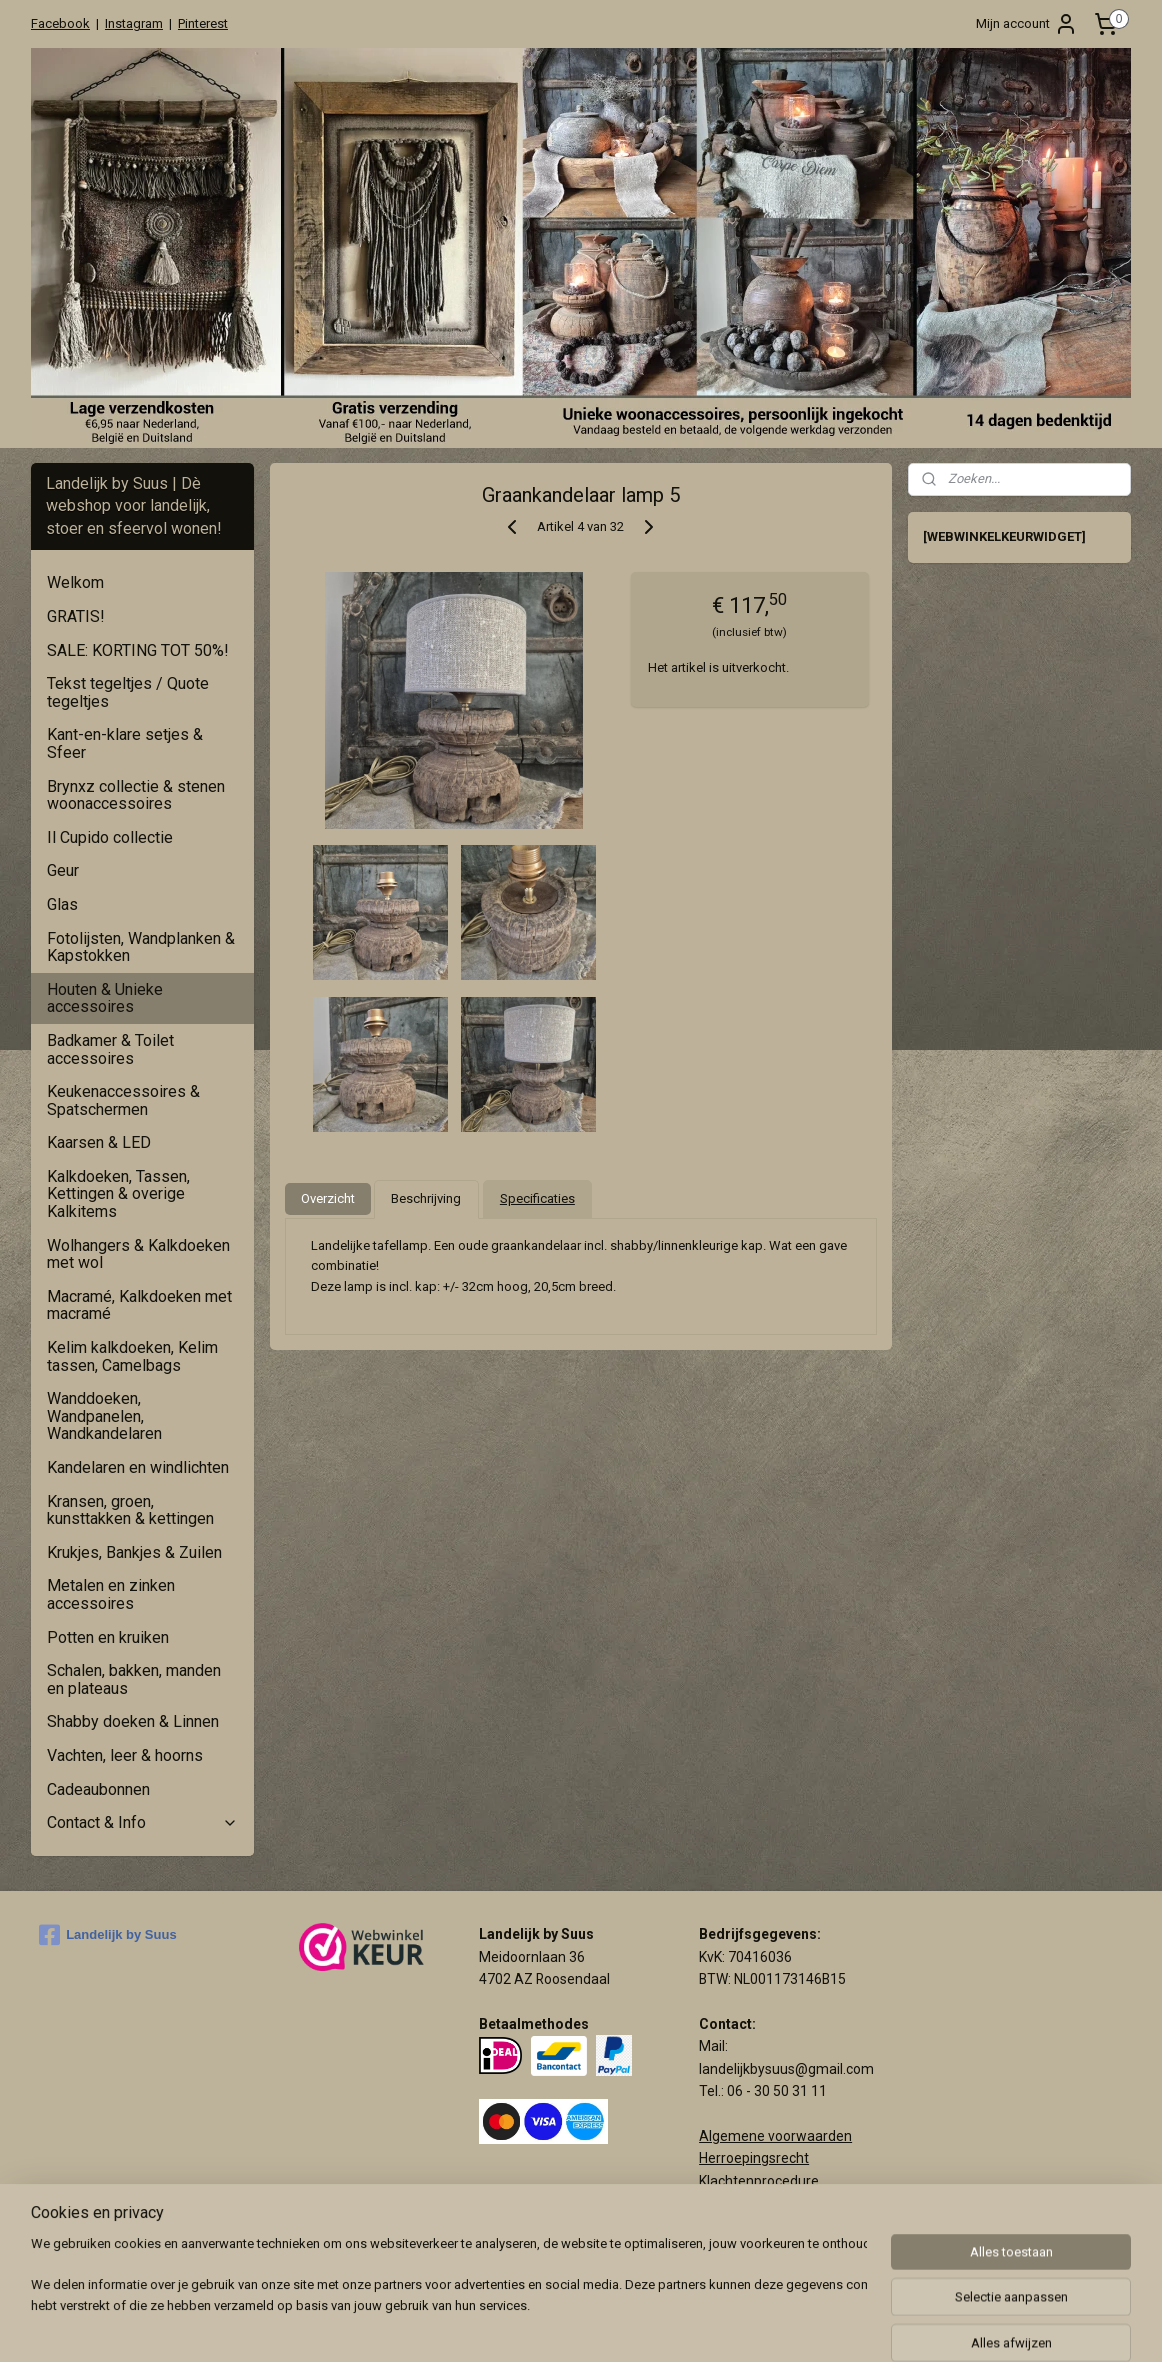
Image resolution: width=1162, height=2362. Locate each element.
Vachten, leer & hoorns (125, 1755)
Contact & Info (142, 1822)
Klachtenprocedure (759, 2181)
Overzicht (328, 1198)
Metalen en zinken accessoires (111, 1594)
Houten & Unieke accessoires (105, 998)
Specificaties (537, 1198)
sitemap (663, 2325)
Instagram (134, 23)
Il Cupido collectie (110, 837)
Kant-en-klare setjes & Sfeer (125, 743)
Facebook (60, 23)
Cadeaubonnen (98, 1789)
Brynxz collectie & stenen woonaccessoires (136, 795)
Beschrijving (426, 1198)
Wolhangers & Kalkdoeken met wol (138, 1254)
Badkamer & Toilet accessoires (110, 1049)
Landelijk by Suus (108, 1935)
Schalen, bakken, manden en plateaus (134, 1679)
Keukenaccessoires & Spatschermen (123, 1100)
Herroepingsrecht (754, 2158)
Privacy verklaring (754, 2203)
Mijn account (1027, 24)
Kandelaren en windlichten (138, 1467)
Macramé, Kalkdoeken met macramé (139, 1305)
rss (702, 2325)
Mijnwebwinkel (943, 2325)
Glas (62, 904)
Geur (63, 870)
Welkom (75, 582)
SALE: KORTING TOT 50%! (138, 650)
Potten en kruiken (108, 1637)
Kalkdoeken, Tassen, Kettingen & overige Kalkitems (118, 1194)
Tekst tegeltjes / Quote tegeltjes (128, 692)
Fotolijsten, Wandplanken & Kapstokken (141, 947)
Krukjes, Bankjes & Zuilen (134, 1552)
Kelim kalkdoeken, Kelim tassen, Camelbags (132, 1356)
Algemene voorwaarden (775, 2136)
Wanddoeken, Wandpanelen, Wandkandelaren (104, 1416)
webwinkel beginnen (774, 2325)
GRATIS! (76, 616)
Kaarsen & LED (99, 1142)
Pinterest (203, 23)
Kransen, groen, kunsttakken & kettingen (130, 1510)
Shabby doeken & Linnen (133, 1721)
